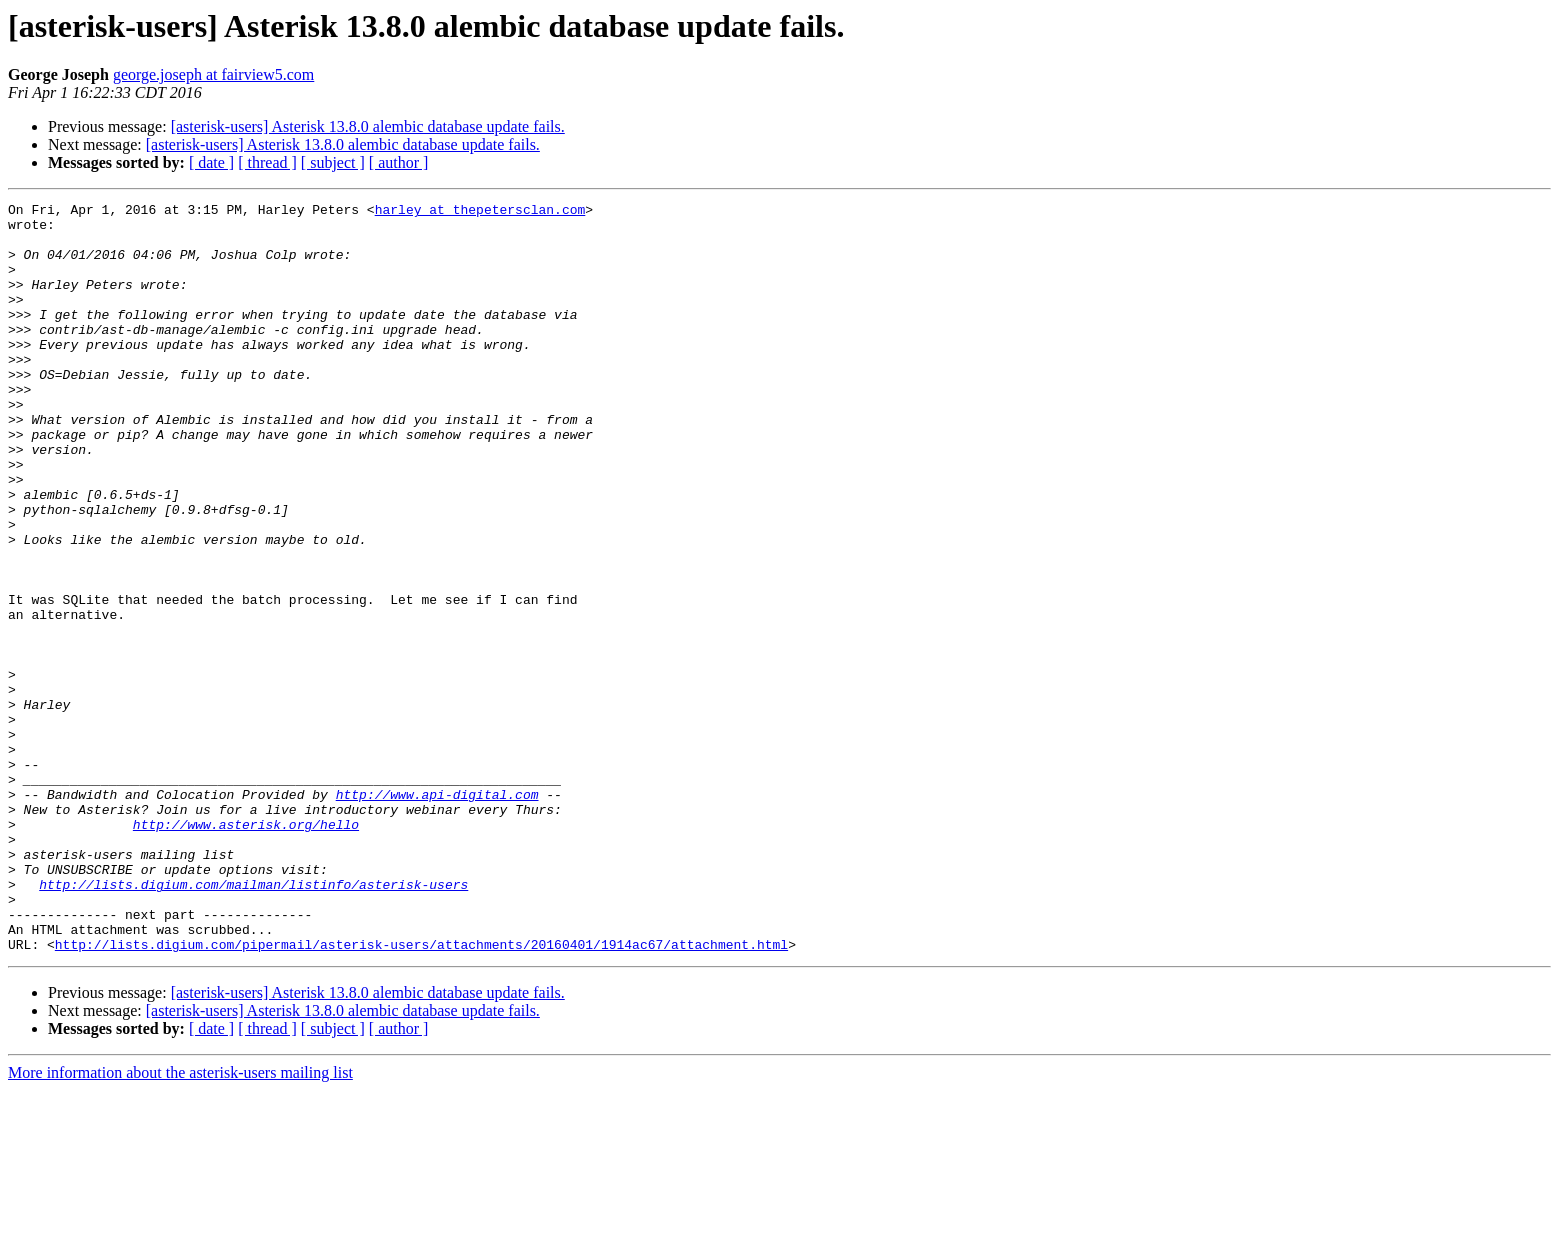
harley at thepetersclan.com (480, 212)
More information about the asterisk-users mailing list (180, 1222)
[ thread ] (267, 162)
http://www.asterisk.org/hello (246, 950)
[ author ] (399, 162)
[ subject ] (333, 162)
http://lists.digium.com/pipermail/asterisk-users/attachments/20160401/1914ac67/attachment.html (421, 1094)
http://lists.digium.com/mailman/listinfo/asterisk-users (253, 1022)
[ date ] (211, 162)
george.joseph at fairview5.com (213, 74)
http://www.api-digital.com (437, 914)
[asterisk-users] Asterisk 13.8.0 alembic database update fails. (368, 126)
